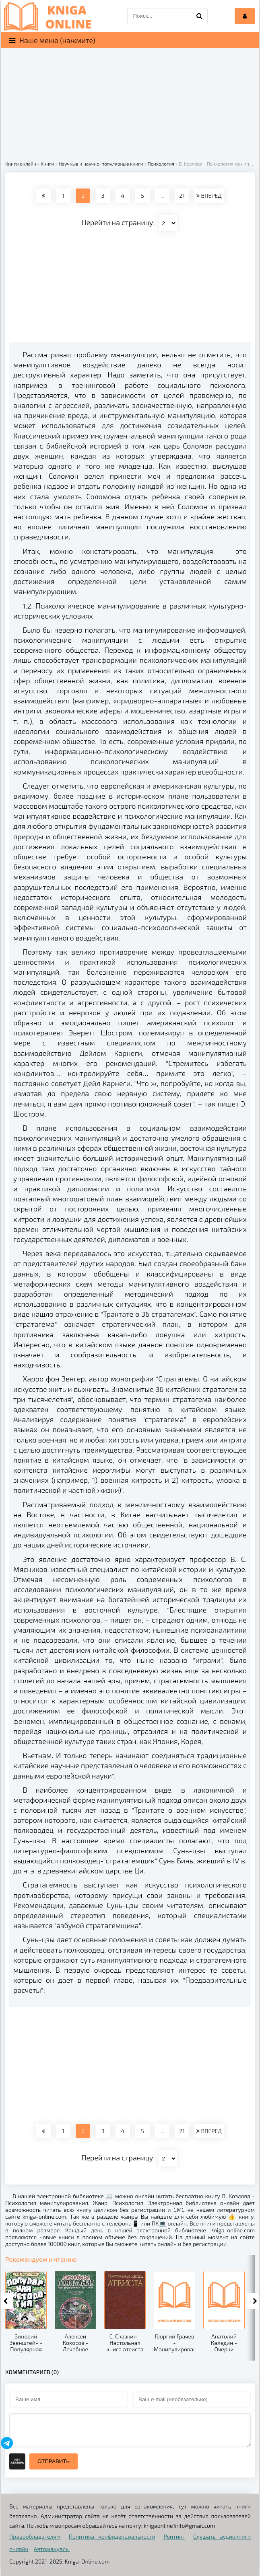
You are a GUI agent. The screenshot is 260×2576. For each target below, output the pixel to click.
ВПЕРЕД (208, 195)
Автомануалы (52, 2548)
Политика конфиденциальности (112, 2536)
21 (182, 195)
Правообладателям (34, 2536)
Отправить (53, 2461)
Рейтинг (174, 2536)
